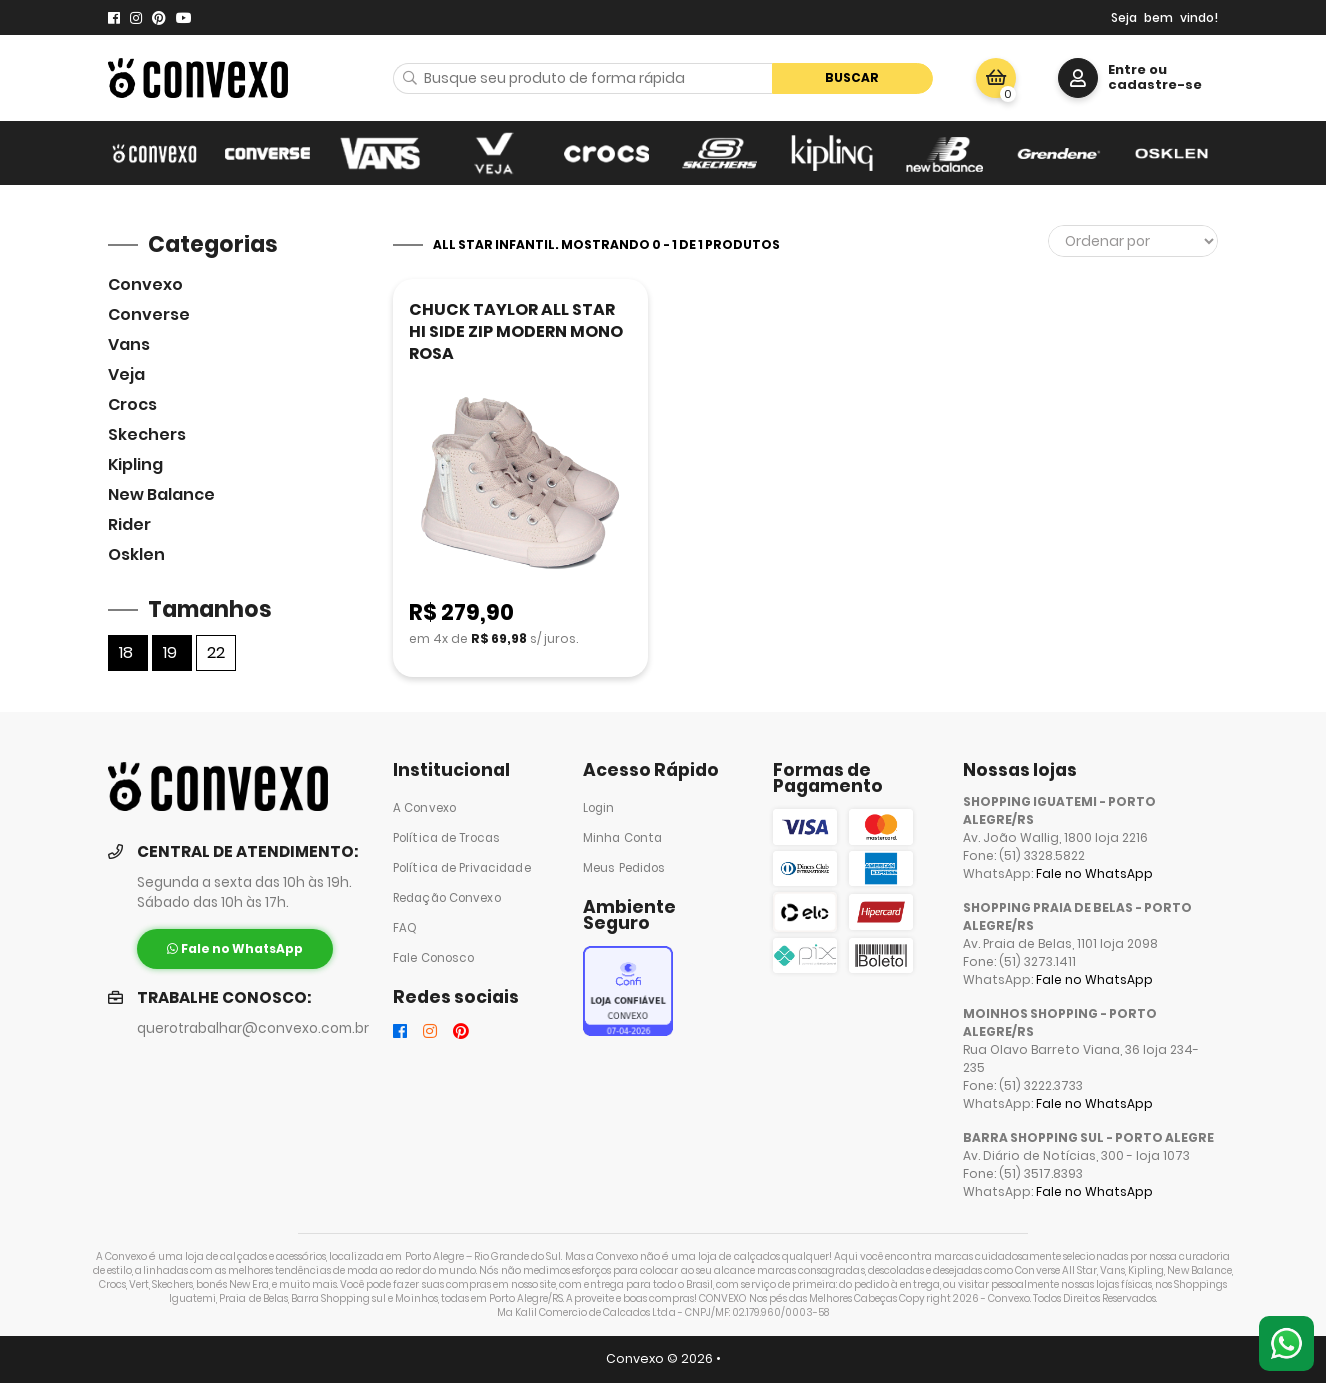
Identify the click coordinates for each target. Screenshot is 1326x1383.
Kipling (135, 464)
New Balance (161, 494)
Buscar (852, 77)
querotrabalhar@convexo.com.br (253, 1028)
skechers (147, 434)
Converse (149, 314)
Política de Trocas (446, 838)
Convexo (145, 284)
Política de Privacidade (462, 868)
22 (216, 652)
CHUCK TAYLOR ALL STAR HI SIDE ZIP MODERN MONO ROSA (516, 331)
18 (126, 652)
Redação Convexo (447, 898)
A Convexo (424, 808)
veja (126, 374)
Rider (129, 524)
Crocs (132, 404)
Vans (129, 344)
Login (599, 808)
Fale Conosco (433, 958)
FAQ (405, 928)
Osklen (136, 554)
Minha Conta (622, 838)
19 (170, 652)
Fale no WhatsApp (1094, 873)
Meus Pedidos (624, 868)
